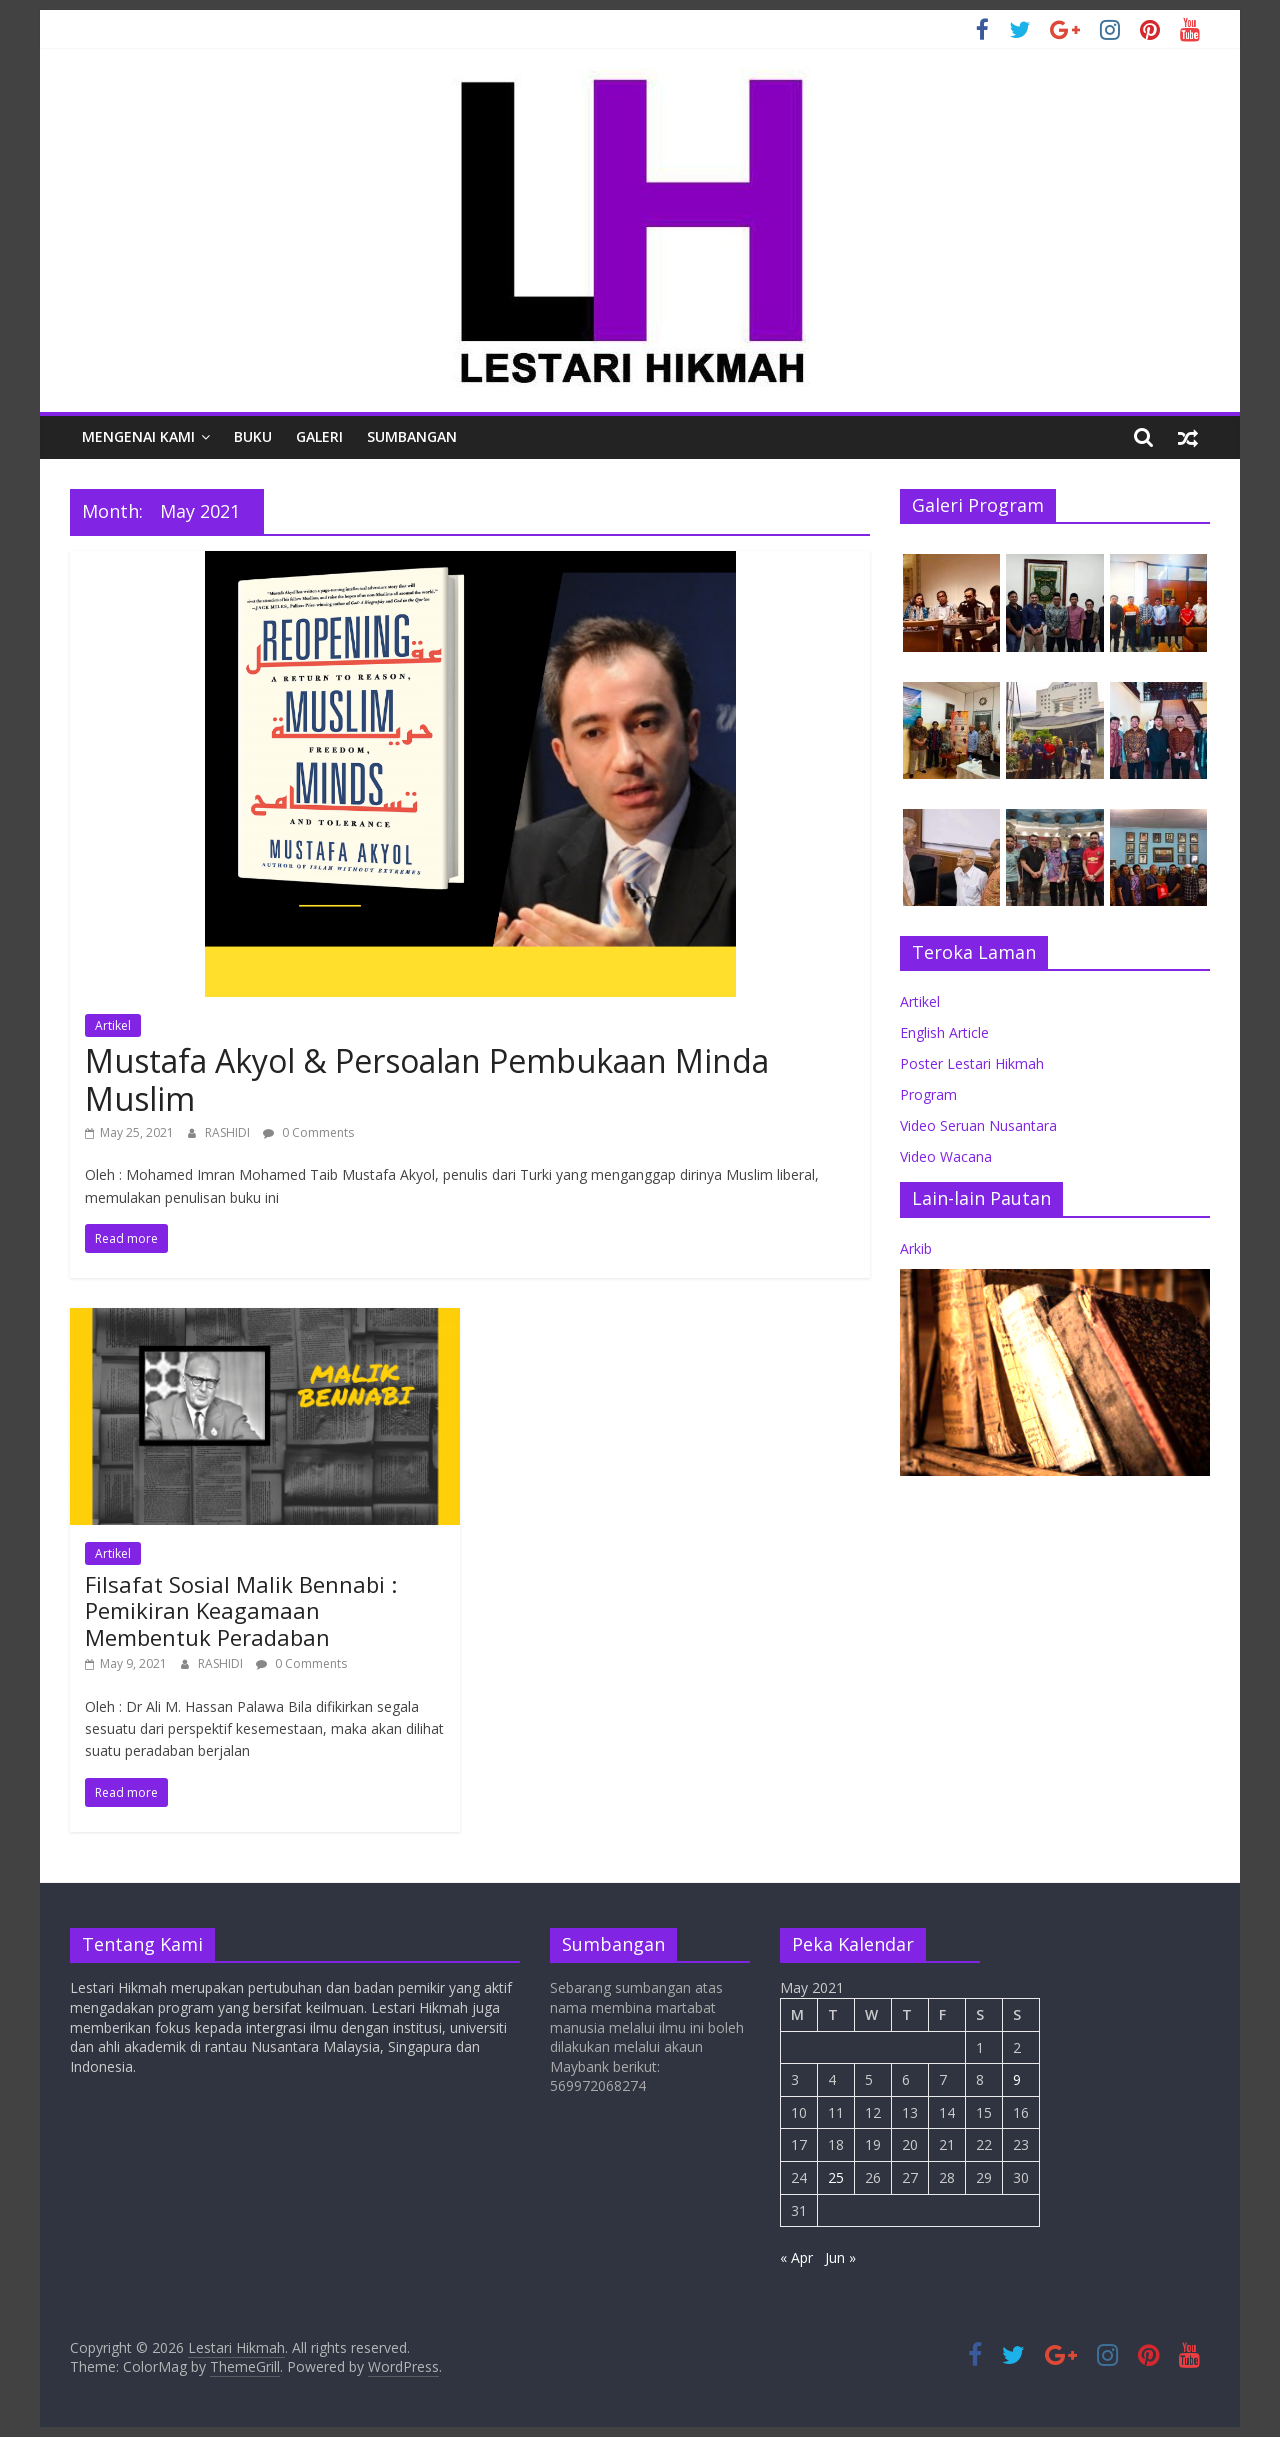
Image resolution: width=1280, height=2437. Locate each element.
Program (928, 1094)
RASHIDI (229, 1132)
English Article (944, 1032)
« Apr (796, 2257)
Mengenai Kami (138, 436)
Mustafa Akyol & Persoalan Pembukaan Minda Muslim (427, 1079)
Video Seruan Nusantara (978, 1125)
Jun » (840, 2257)
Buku (253, 436)
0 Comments (308, 1132)
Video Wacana (946, 1156)
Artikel (113, 1025)
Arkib (916, 1248)
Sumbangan (412, 436)
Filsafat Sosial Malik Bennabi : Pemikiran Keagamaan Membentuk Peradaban (241, 1610)
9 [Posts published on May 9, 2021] (1017, 2079)
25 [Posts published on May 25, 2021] (836, 2177)
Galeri (319, 436)
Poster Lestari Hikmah (972, 1063)
